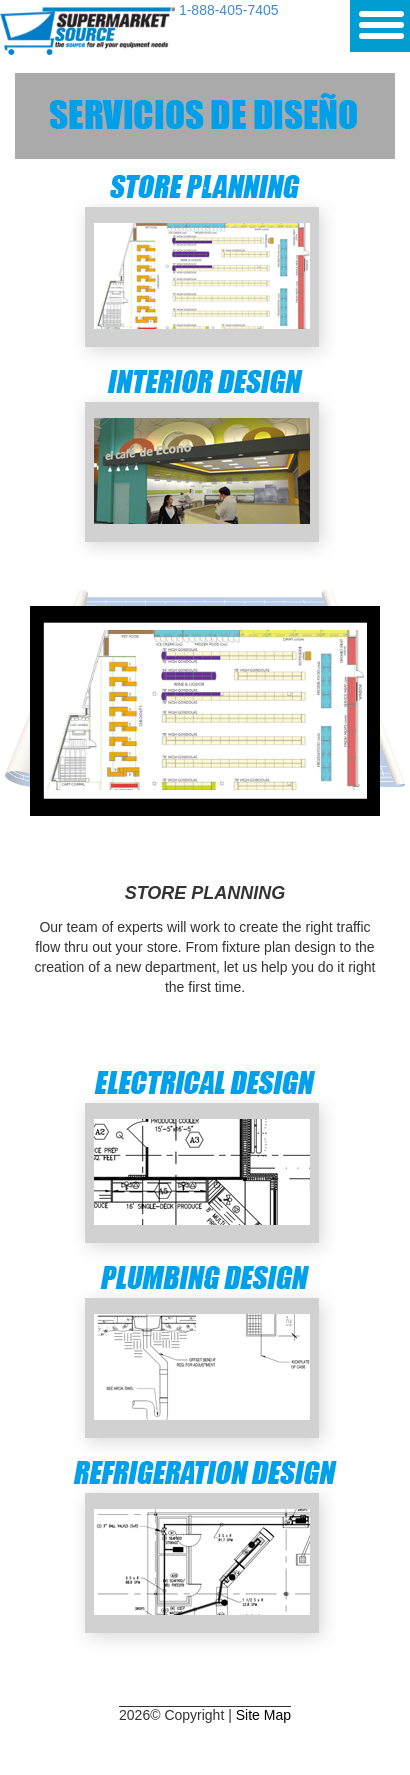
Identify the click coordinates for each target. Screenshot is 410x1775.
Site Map (263, 1715)
